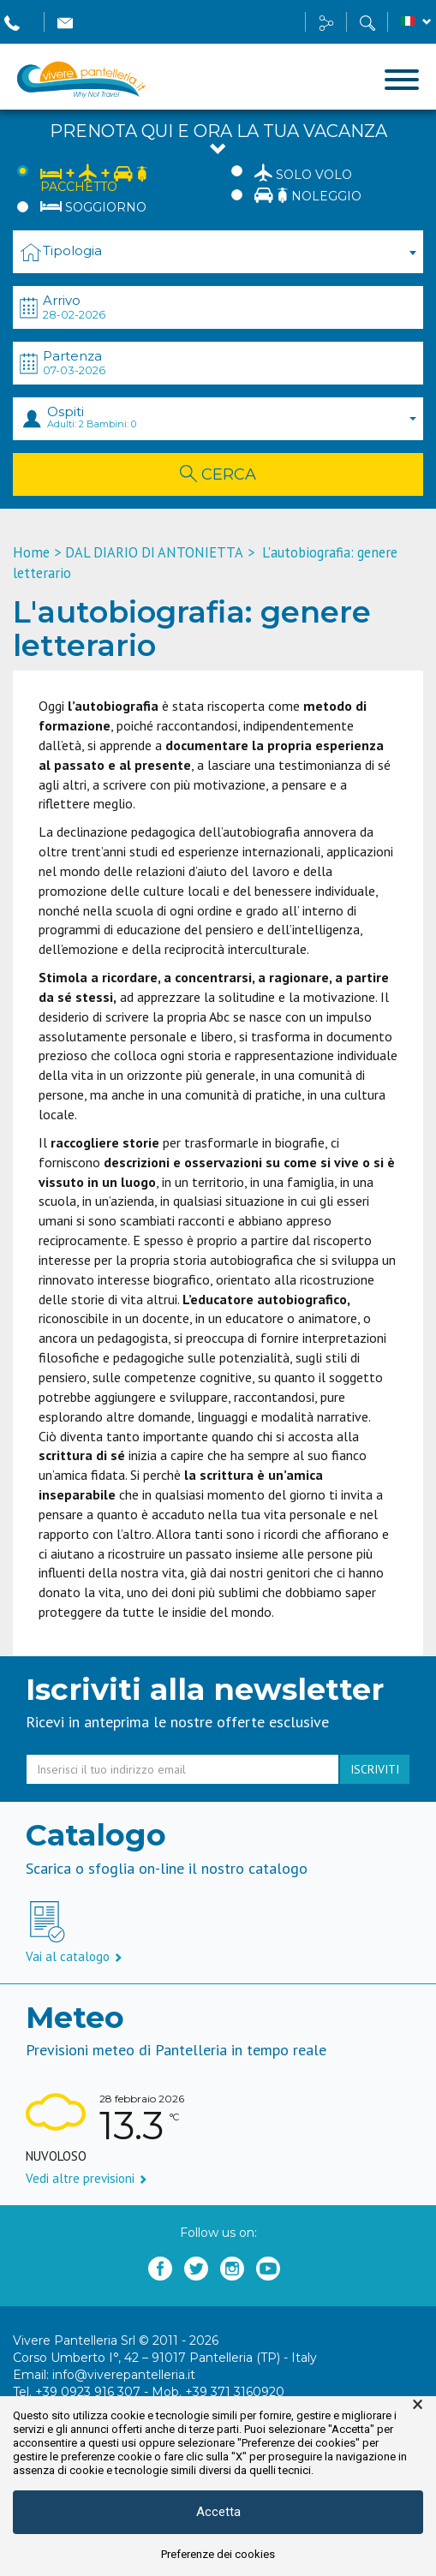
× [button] (417, 2404)
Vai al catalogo (74, 1956)
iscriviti (374, 1769)
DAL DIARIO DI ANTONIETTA (154, 552)
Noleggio (307, 195)
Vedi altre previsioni (86, 2178)
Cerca (218, 474)
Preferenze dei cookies (218, 2554)
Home (31, 552)
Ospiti (231, 416)
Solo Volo (303, 172)
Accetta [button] (218, 2511)
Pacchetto (93, 178)
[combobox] (217, 251)
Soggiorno (93, 207)
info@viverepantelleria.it (123, 2374)
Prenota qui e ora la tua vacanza (217, 140)
